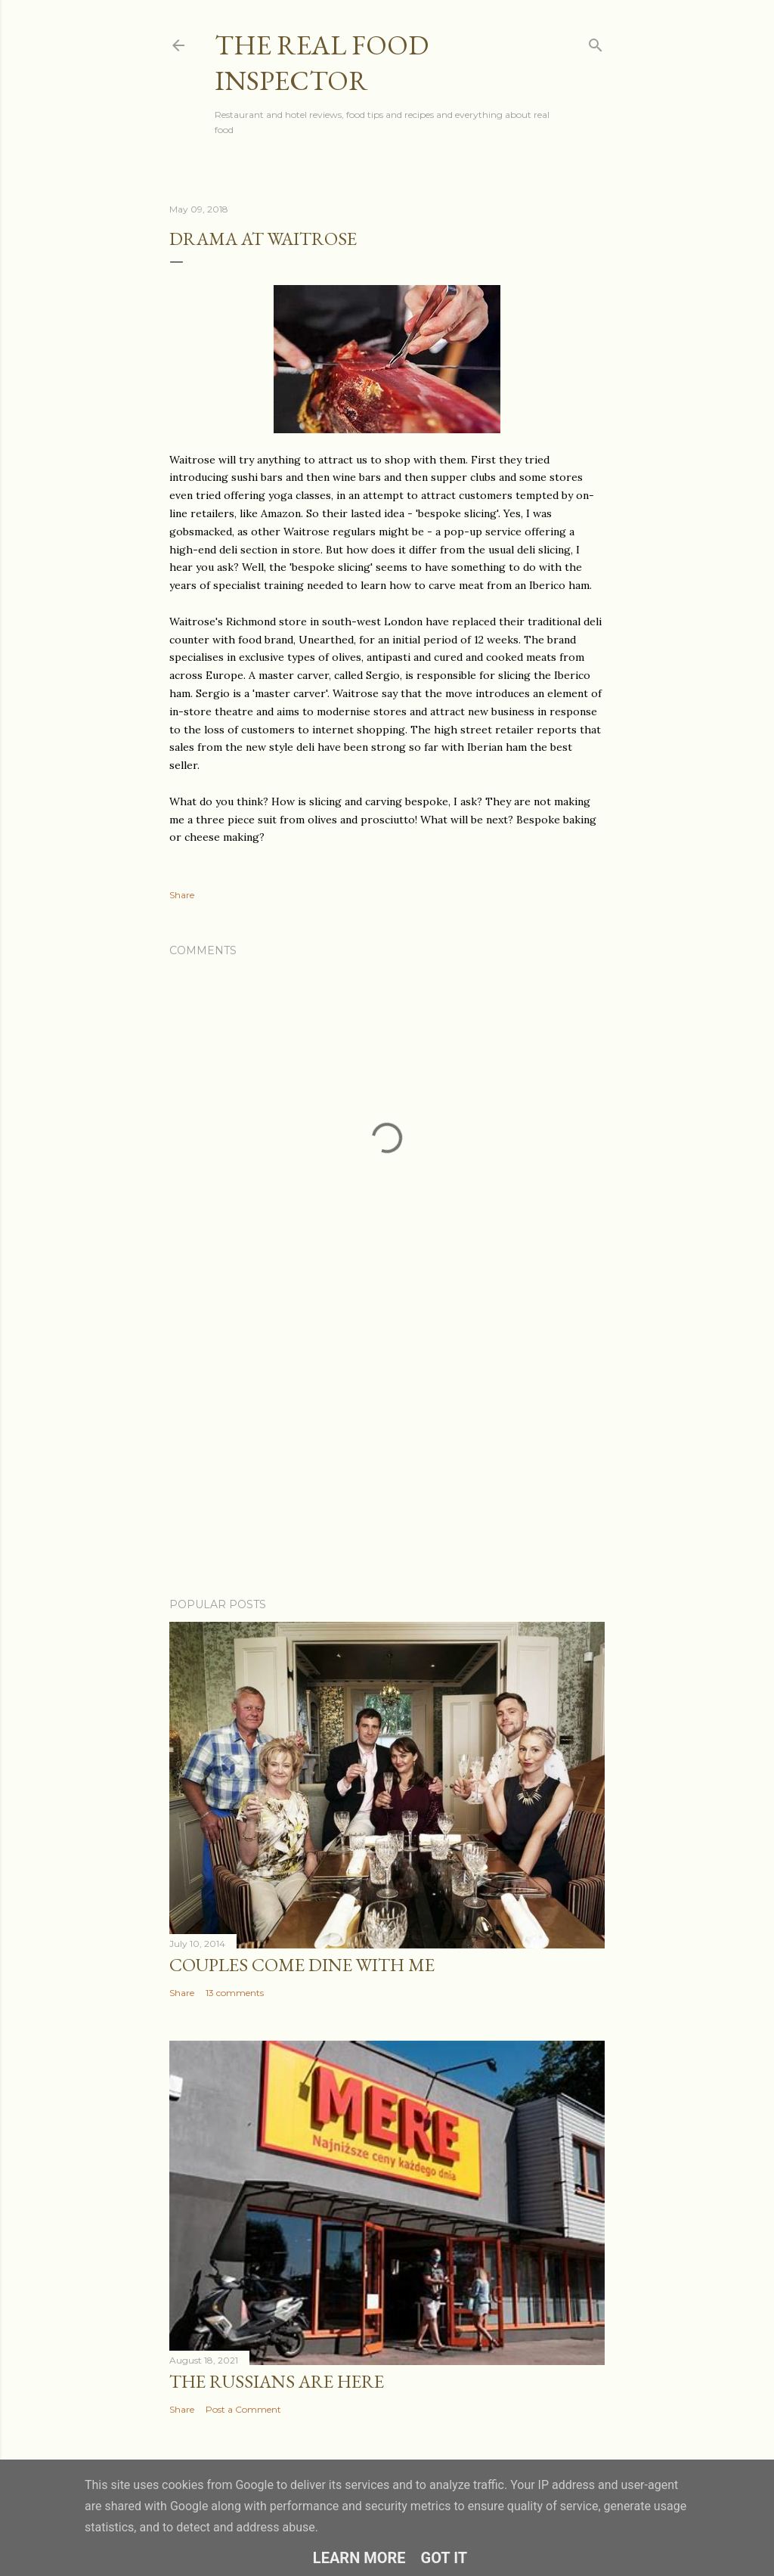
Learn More (359, 2558)
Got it (444, 2558)
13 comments (235, 1992)
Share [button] (181, 895)
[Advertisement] (387, 1454)
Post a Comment (243, 2409)
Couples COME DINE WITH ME (302, 1964)
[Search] (596, 42)
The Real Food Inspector (322, 62)
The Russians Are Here (276, 2381)
